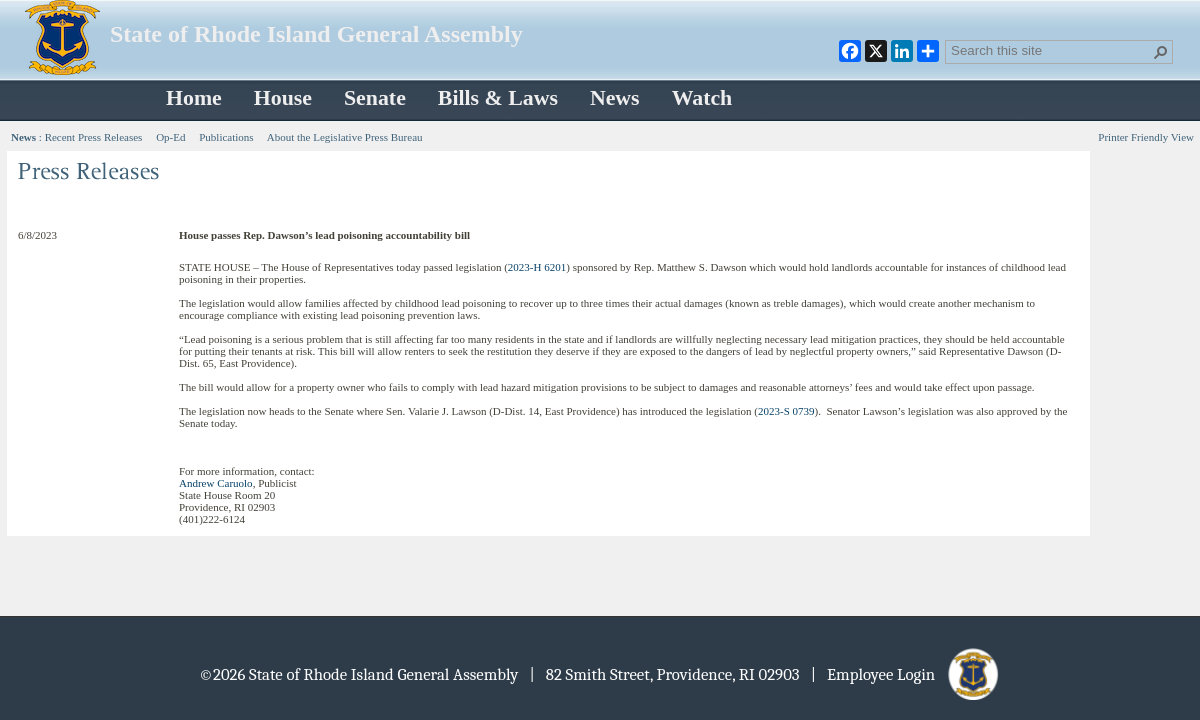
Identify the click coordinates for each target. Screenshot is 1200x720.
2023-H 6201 (537, 267)
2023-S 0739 (786, 411)
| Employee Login (906, 674)
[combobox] (1051, 50)
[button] (1161, 52)
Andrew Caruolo (216, 483)
